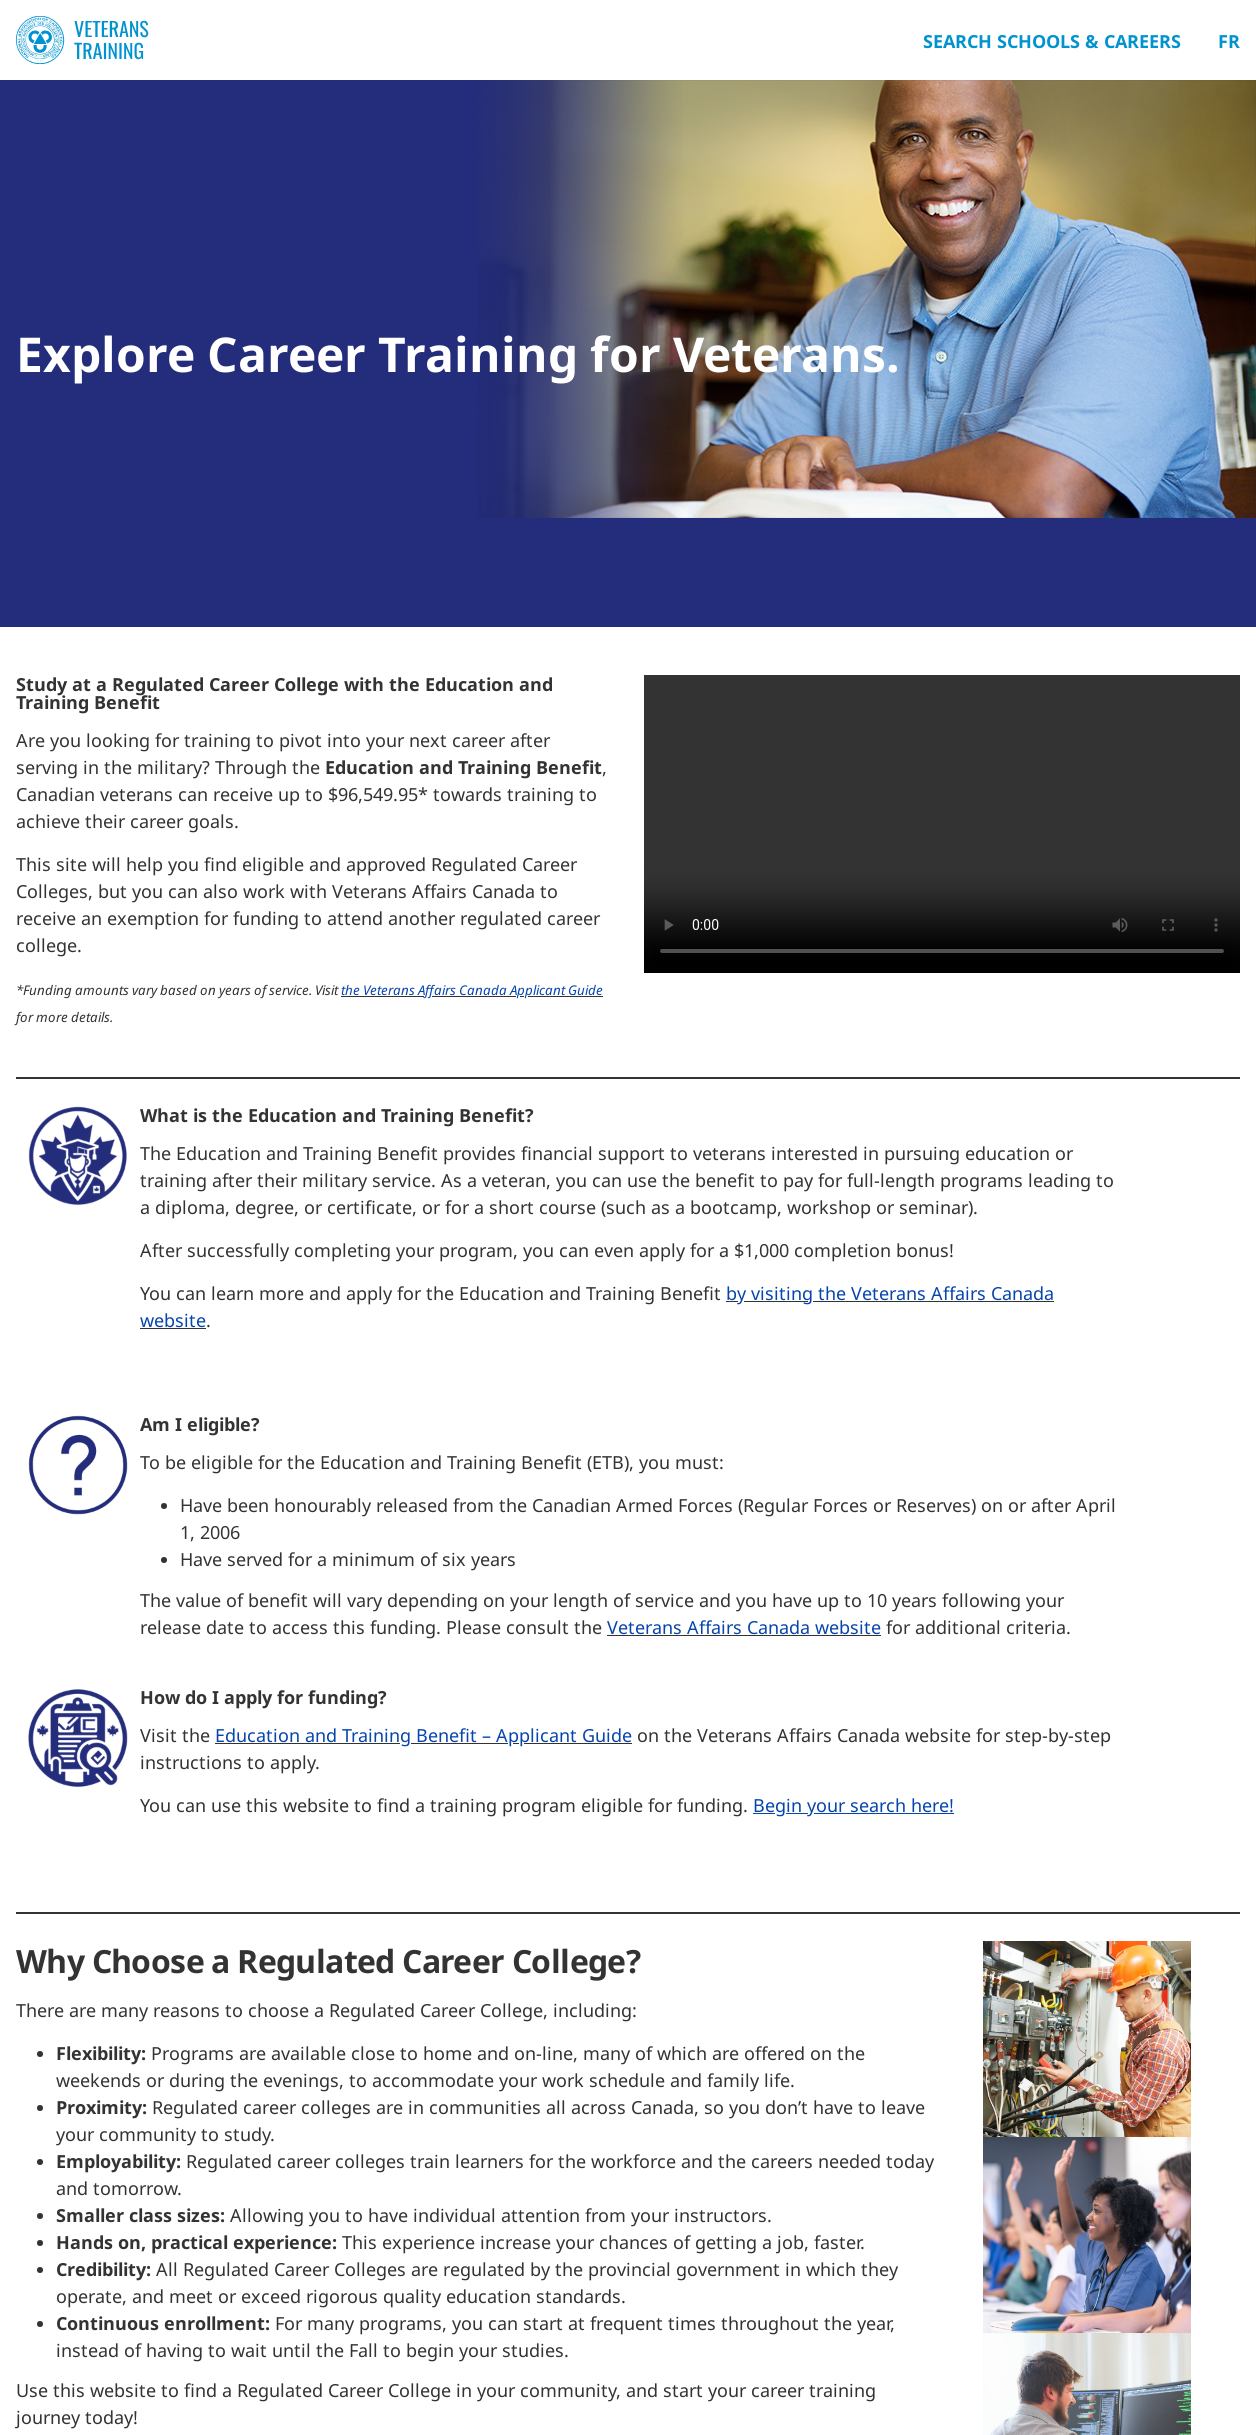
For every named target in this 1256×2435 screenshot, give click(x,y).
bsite (860, 1627)
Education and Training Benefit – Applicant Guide (423, 1735)
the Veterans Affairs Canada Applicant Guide (472, 990)
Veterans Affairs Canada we (723, 1627)
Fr (1229, 41)
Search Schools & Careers (1052, 41)
